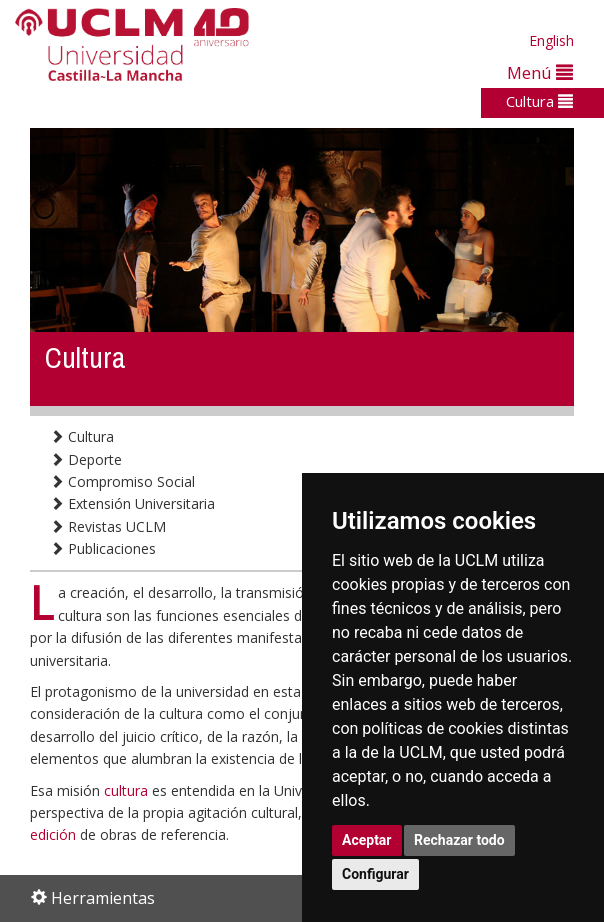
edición (55, 834)
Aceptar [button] (367, 840)
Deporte (86, 459)
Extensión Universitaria (132, 503)
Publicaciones (103, 548)
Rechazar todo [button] (459, 840)
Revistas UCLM (108, 526)
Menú (540, 72)
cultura (128, 790)
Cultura (539, 101)
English (551, 40)
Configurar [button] (375, 874)
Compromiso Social (122, 481)
